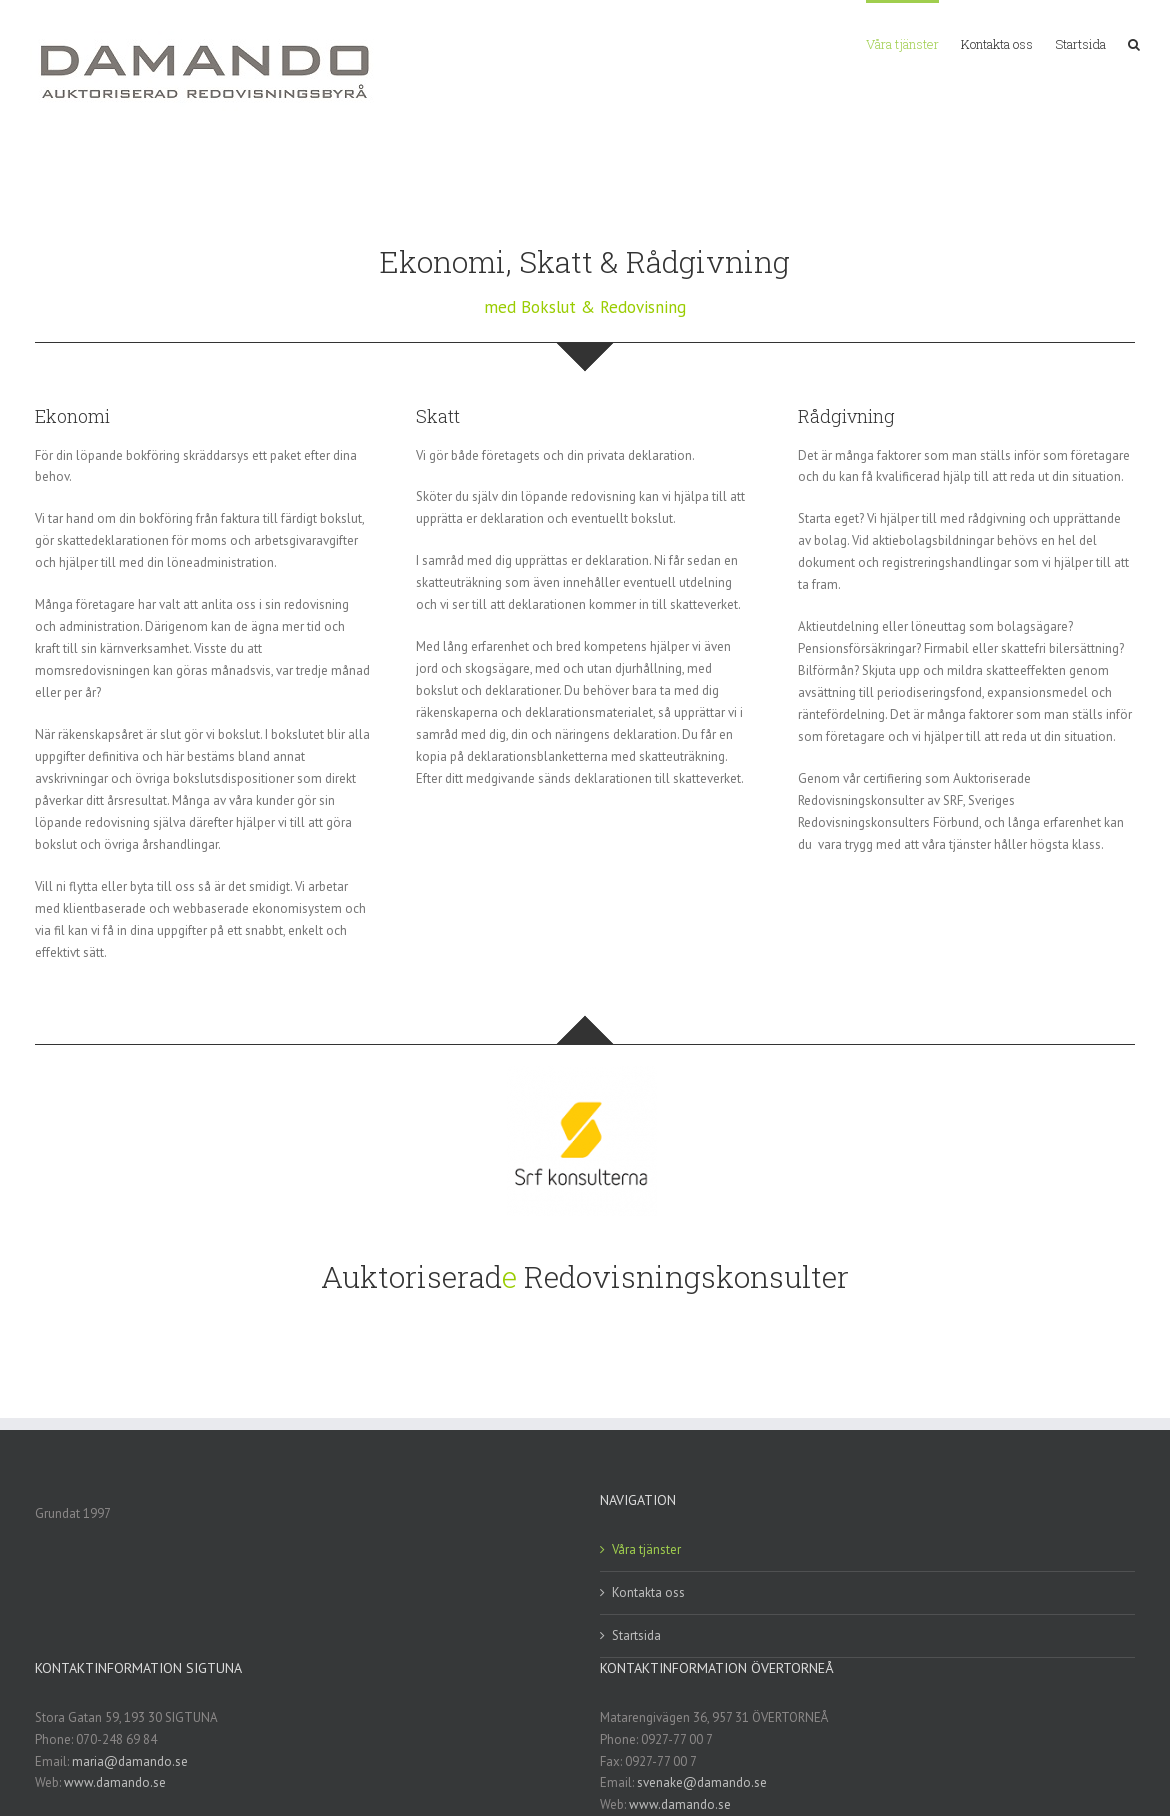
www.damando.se (115, 1782)
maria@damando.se (130, 1761)
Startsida (636, 1635)
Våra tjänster (646, 1549)
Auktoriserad (411, 1276)
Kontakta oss (648, 1592)
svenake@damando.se (702, 1782)
